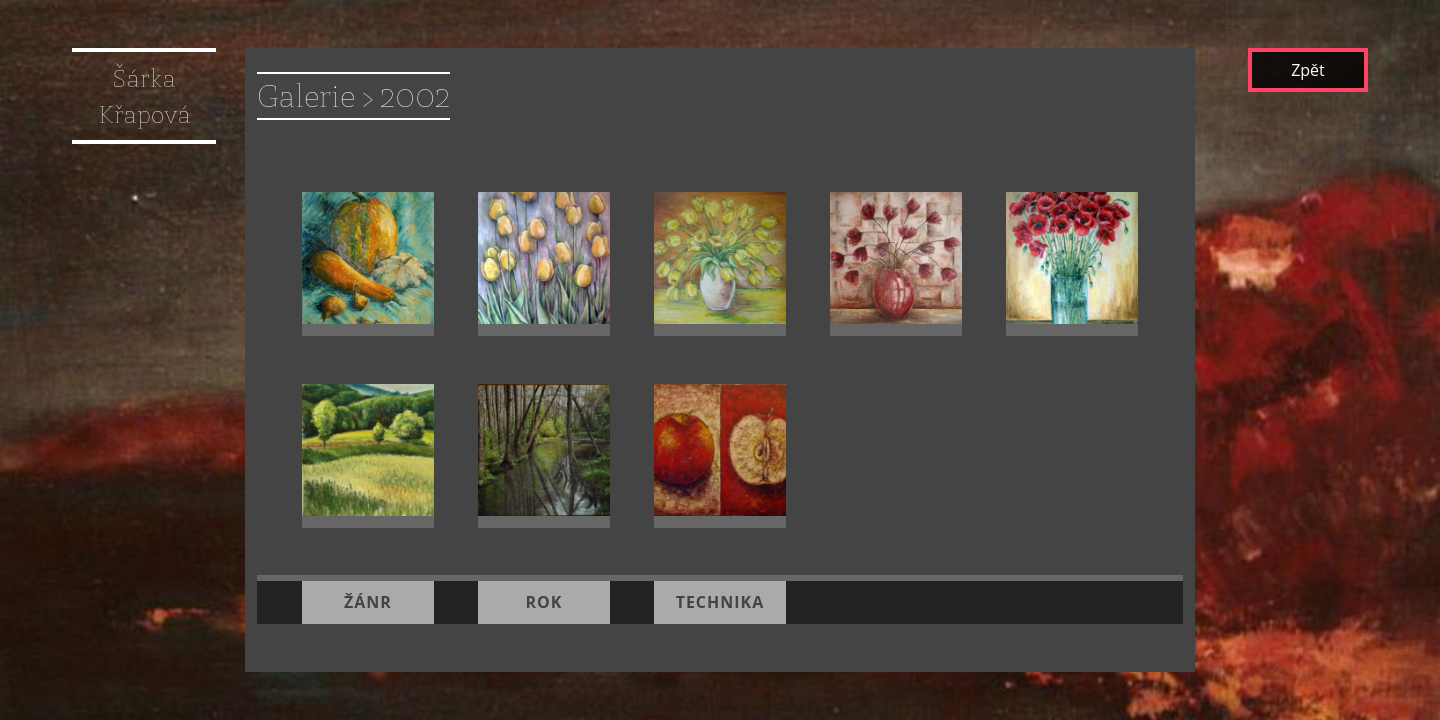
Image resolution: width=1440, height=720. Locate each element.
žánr (368, 578)
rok (543, 578)
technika (720, 578)
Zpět (1308, 70)
